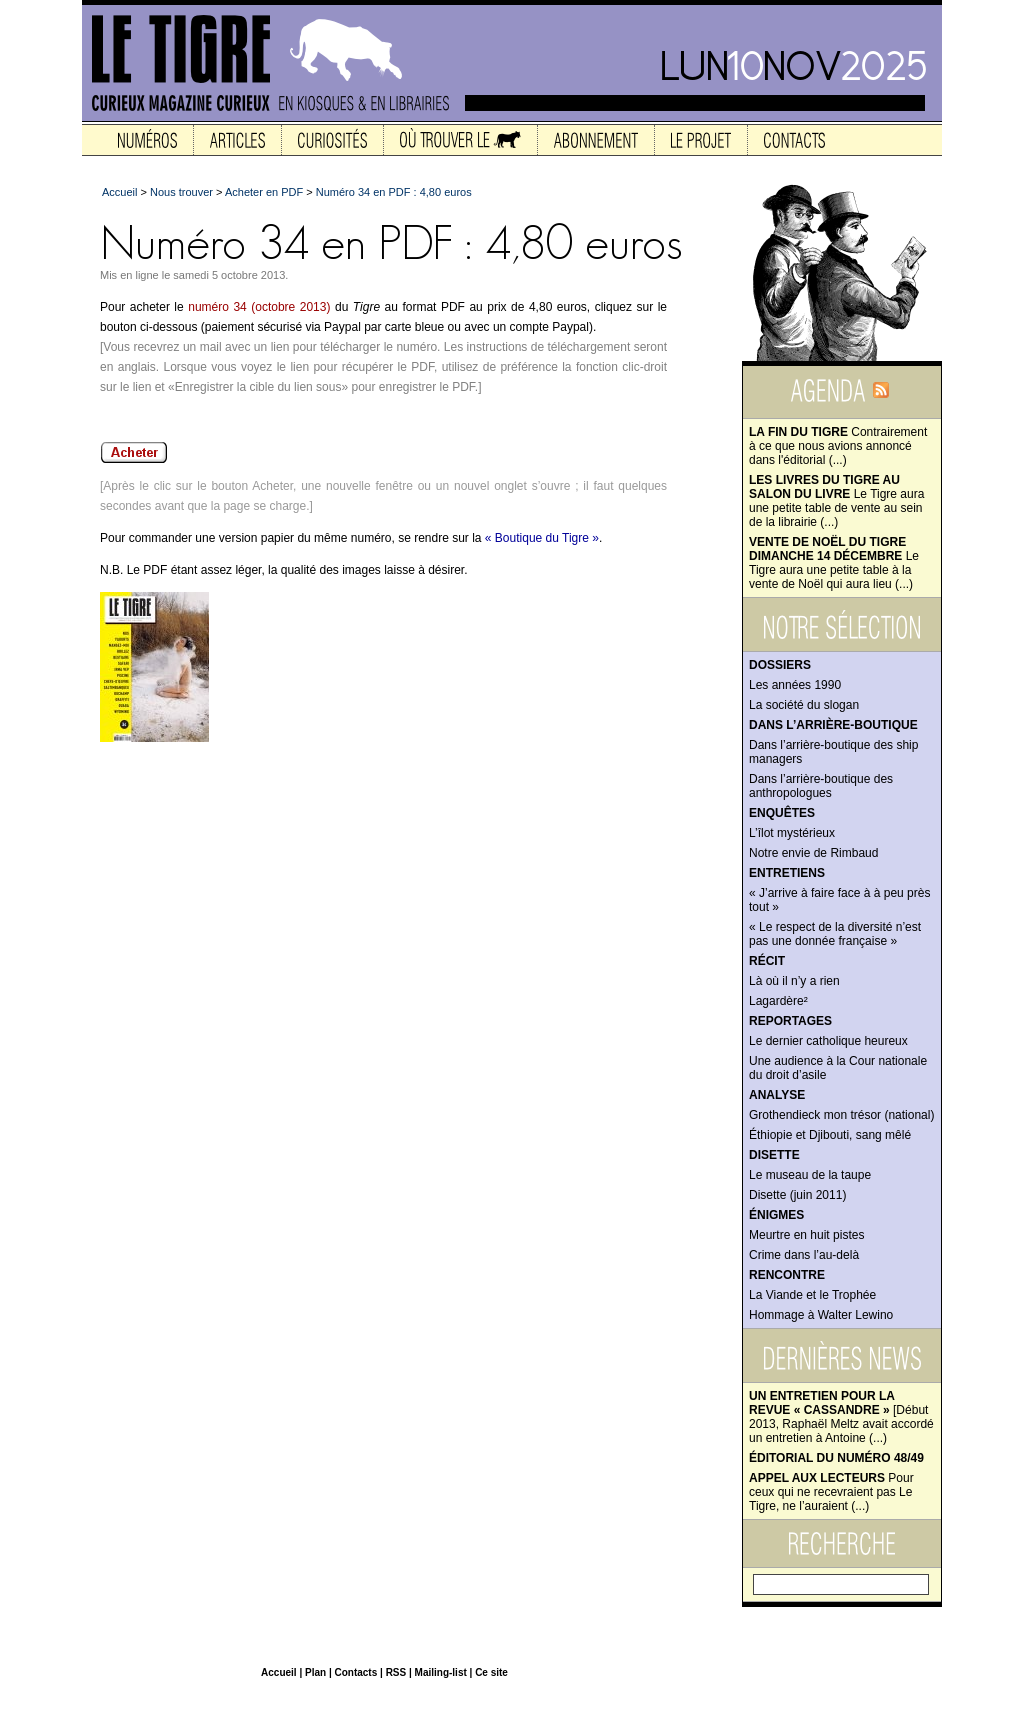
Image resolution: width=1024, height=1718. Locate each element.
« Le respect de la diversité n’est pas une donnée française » (835, 934)
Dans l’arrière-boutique (833, 725)
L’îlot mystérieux (792, 833)
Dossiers (780, 665)
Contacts (355, 1672)
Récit (767, 961)
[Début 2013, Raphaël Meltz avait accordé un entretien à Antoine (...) (841, 1417)
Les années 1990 (795, 685)
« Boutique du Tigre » (542, 538)
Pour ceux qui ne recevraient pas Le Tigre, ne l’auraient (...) (831, 1492)
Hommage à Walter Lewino (821, 1315)
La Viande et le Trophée (812, 1295)
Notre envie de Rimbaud (813, 853)
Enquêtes (782, 813)
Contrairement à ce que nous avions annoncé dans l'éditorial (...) (838, 446)
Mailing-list (441, 1672)
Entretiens (787, 873)
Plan (315, 1672)
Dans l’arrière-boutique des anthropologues (821, 786)
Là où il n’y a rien (794, 981)
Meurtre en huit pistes (806, 1235)
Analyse (777, 1095)
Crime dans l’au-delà (804, 1255)
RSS (396, 1672)
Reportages (790, 1021)
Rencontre (787, 1275)
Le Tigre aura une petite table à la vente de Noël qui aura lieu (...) (834, 563)
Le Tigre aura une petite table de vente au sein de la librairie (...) (836, 501)
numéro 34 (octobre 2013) (259, 307)
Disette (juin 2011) (797, 1195)
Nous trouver (181, 192)
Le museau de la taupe (810, 1175)
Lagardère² (778, 1001)
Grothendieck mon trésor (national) (841, 1115)
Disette (774, 1155)
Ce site (491, 1672)
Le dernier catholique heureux (828, 1041)
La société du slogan (804, 705)
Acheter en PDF (264, 192)
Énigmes (776, 1215)
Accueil (119, 192)
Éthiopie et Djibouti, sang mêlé (830, 1135)
